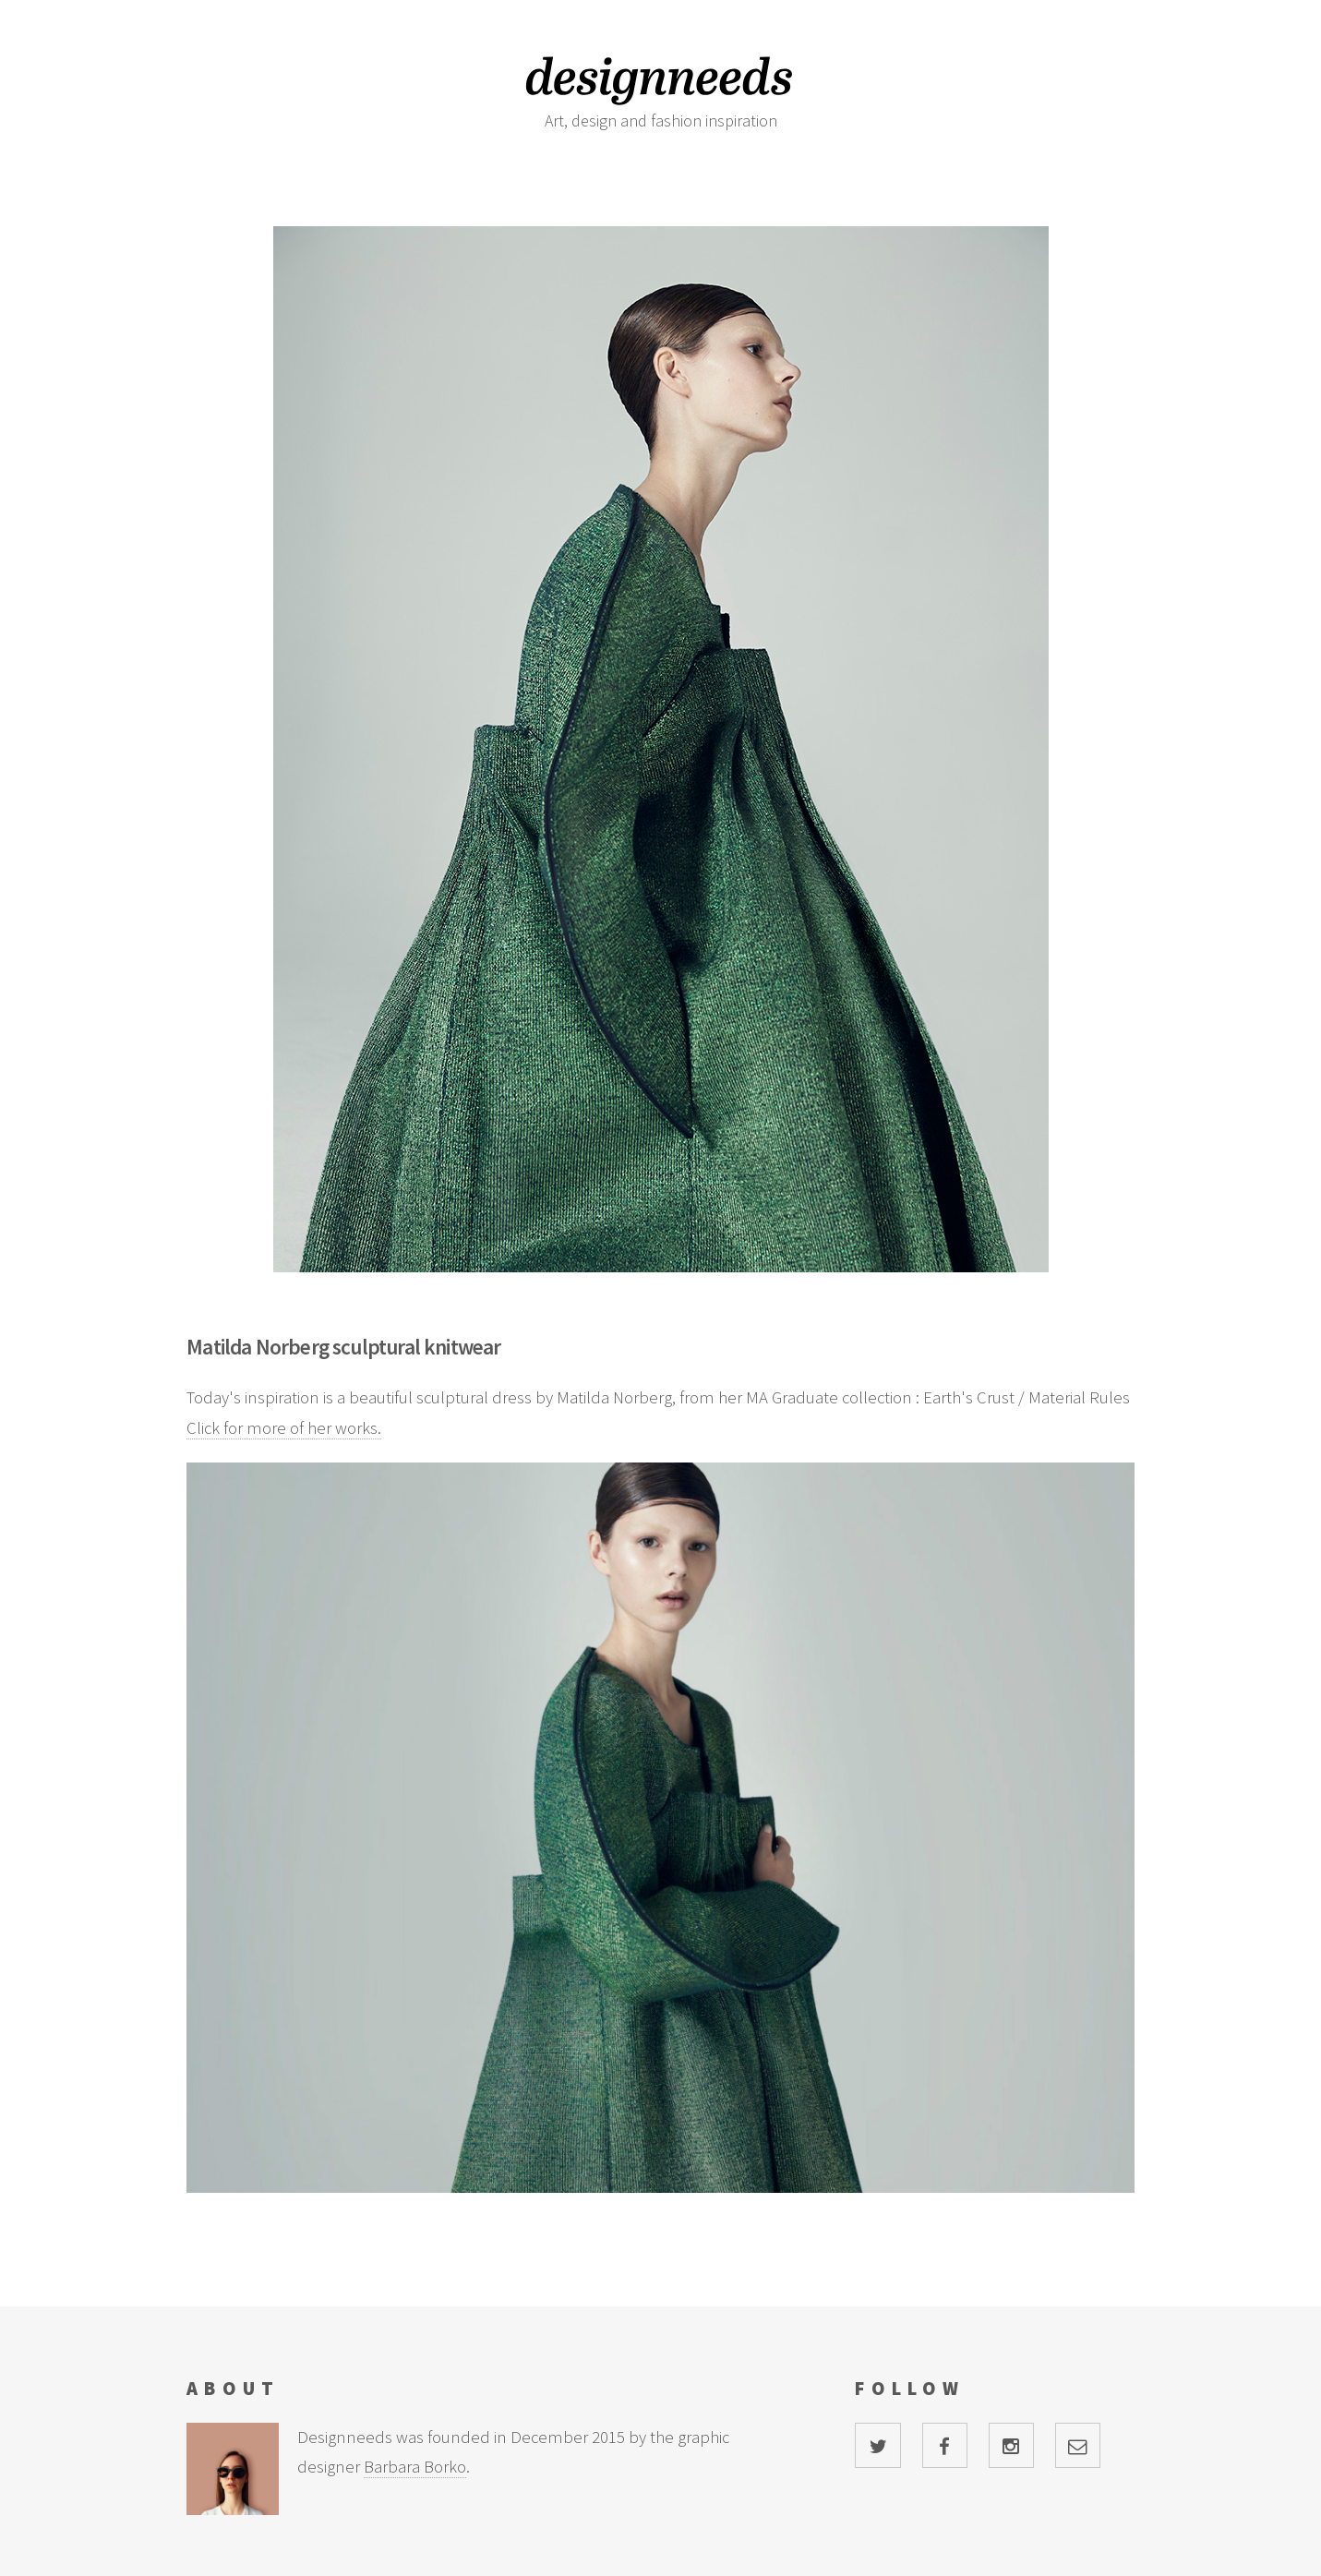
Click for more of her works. (283, 1427)
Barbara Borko (415, 2466)
